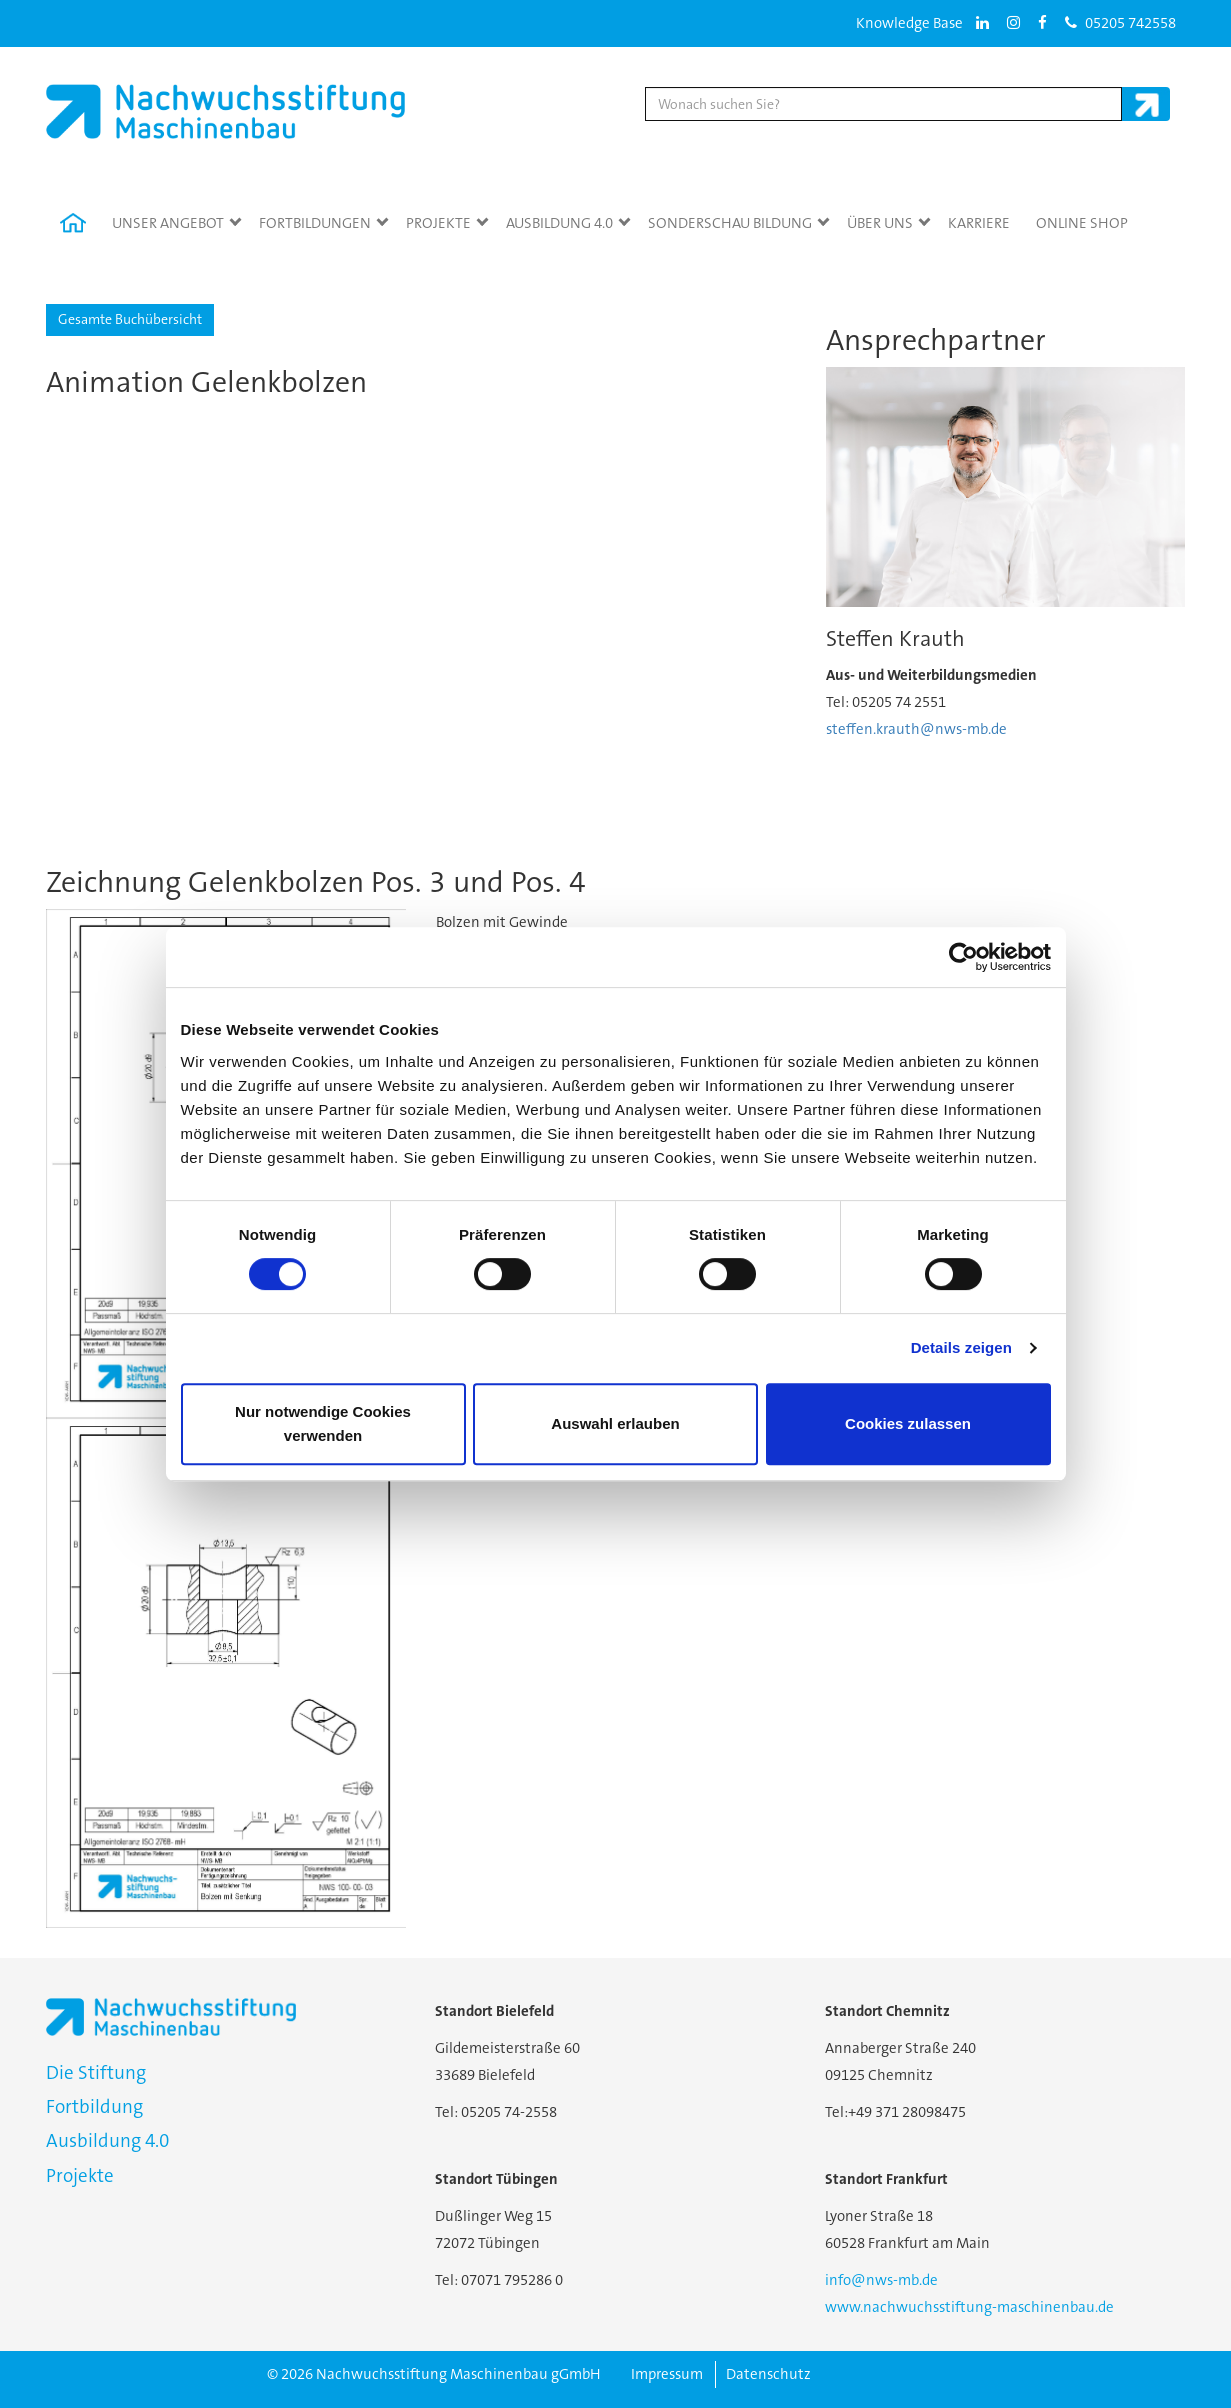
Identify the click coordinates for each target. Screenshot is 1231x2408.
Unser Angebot (168, 223)
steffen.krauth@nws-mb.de (916, 729)
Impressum (667, 2374)
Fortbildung (94, 2106)
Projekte (438, 223)
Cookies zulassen (908, 1423)
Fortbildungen (315, 223)
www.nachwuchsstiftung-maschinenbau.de (969, 2307)
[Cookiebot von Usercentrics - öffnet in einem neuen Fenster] (963, 957)
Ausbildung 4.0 (559, 223)
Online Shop (1082, 223)
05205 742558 (1120, 23)
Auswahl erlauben (615, 1423)
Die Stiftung (96, 2072)
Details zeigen (961, 1347)
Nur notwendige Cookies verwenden (323, 1423)
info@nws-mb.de (881, 2280)
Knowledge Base (909, 23)
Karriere (979, 223)
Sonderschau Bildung (730, 223)
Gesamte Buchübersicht (130, 319)
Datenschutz (768, 2374)
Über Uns (880, 223)
